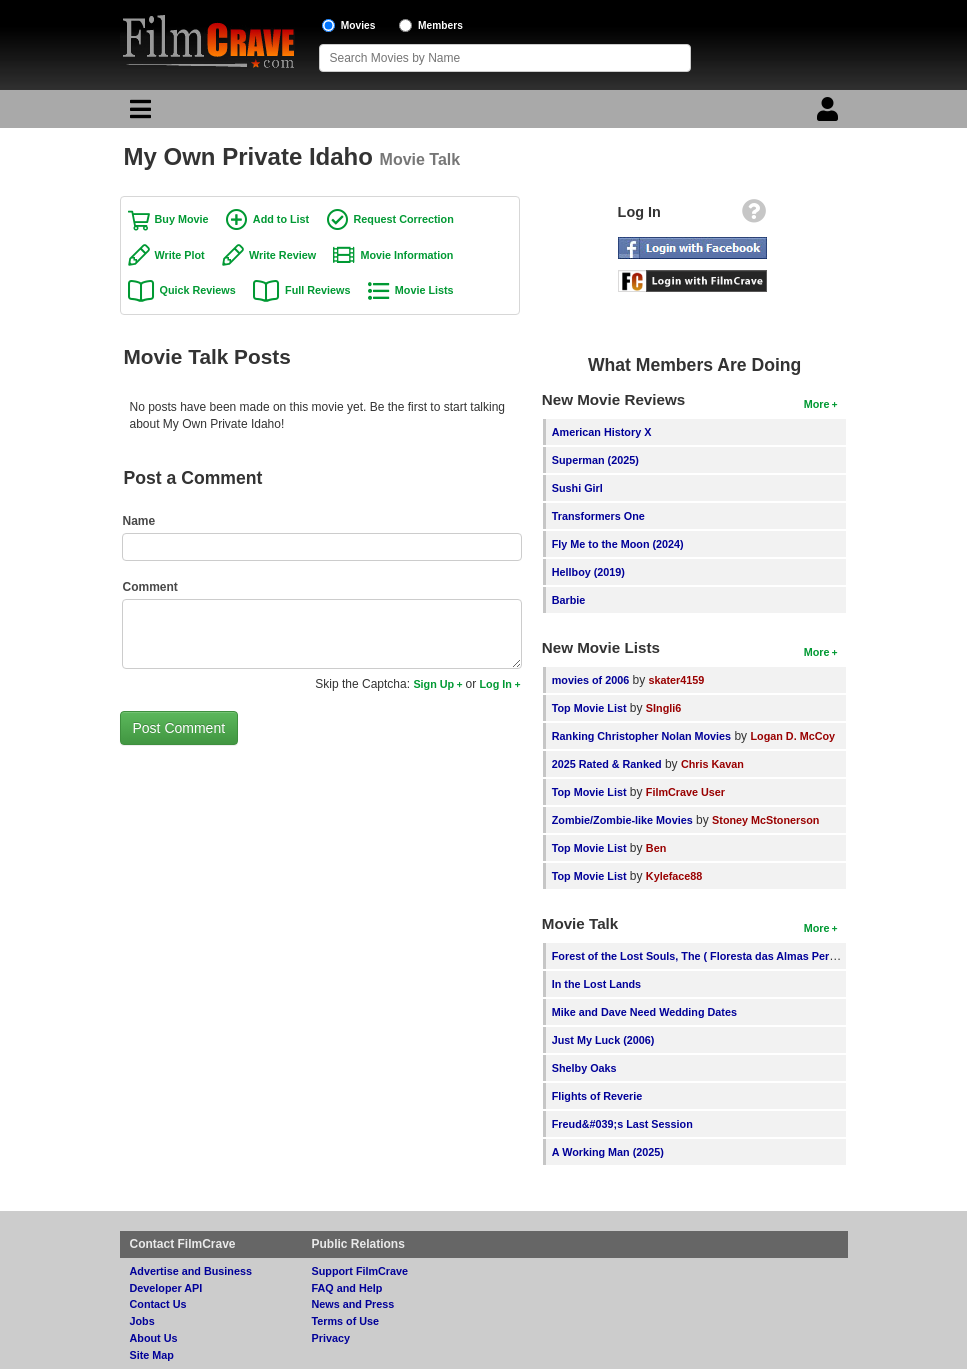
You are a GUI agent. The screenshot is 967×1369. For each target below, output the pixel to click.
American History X (602, 432)
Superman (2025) (595, 460)
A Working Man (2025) (608, 1152)
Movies (358, 25)
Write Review (282, 255)
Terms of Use (346, 1321)
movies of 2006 (590, 680)
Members (440, 25)
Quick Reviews (198, 290)
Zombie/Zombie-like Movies (622, 820)
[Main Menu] (138, 114)
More (817, 404)
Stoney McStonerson (765, 820)
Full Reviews (317, 290)
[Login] (830, 114)
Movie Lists (424, 290)
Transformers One (598, 516)
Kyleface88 (674, 876)
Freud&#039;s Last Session (622, 1124)
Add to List (281, 219)
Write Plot (180, 255)
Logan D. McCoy (792, 736)
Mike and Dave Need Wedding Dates (644, 1012)
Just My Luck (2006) (603, 1040)
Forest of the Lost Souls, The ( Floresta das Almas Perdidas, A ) (714, 956)
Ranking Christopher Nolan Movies (641, 736)
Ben (656, 848)
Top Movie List (589, 708)
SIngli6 (663, 708)
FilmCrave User (685, 792)
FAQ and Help (347, 1288)
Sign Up (433, 684)
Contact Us (158, 1304)
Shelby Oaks (584, 1068)
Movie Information (406, 255)
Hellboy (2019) (588, 572)
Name (139, 521)
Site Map (152, 1355)
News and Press (353, 1304)
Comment (150, 587)
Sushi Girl (577, 488)
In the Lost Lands (596, 984)
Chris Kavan (712, 764)
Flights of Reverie (597, 1096)
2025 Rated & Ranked (607, 764)
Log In (496, 684)
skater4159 (677, 680)
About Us (154, 1338)
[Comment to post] (322, 634)
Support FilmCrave (360, 1271)
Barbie (569, 600)
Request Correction (404, 219)
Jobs (142, 1321)
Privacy (331, 1338)
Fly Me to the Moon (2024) (618, 544)
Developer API (166, 1288)
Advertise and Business (191, 1271)
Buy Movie (182, 219)
